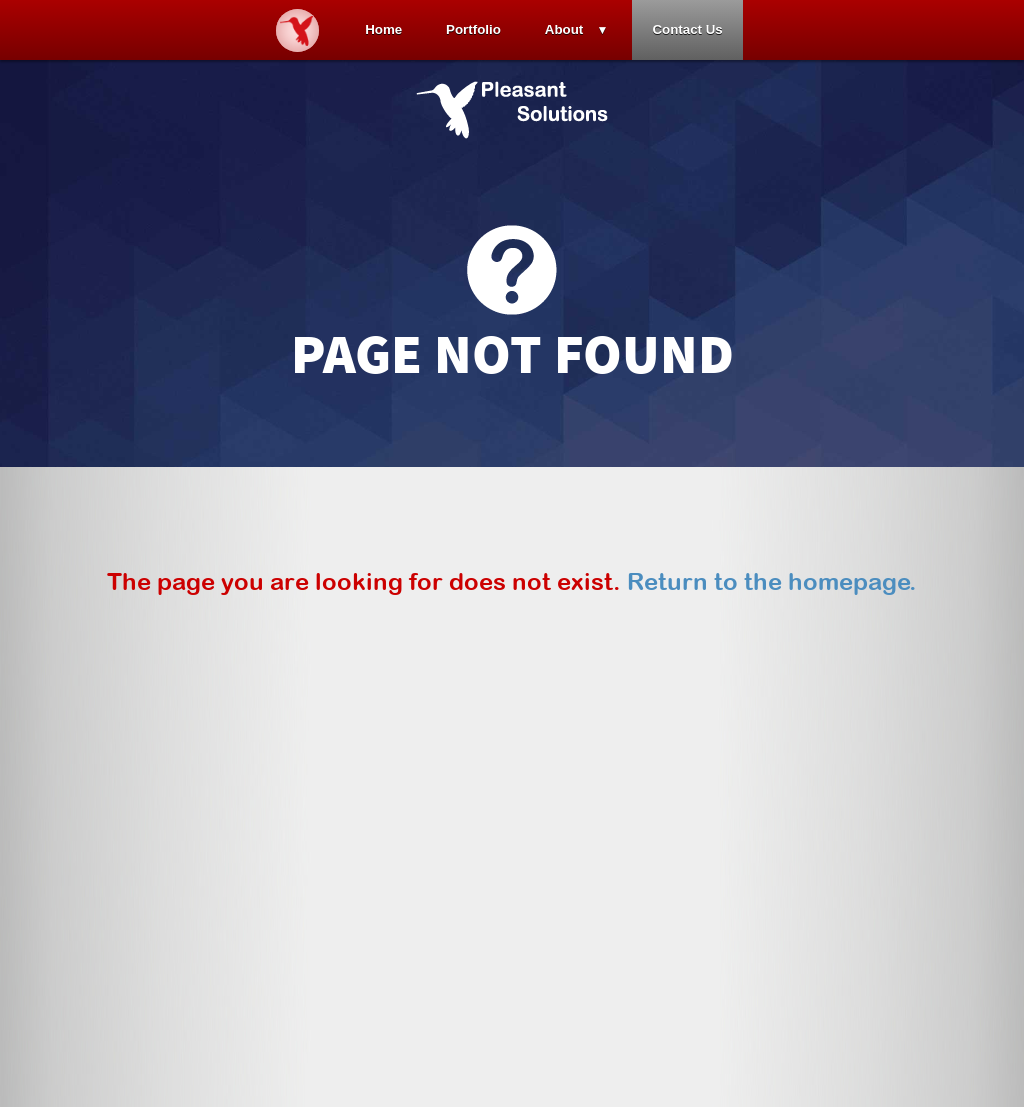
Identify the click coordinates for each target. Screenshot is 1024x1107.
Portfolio (473, 29)
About (564, 29)
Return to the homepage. (772, 581)
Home (383, 29)
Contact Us (687, 29)
